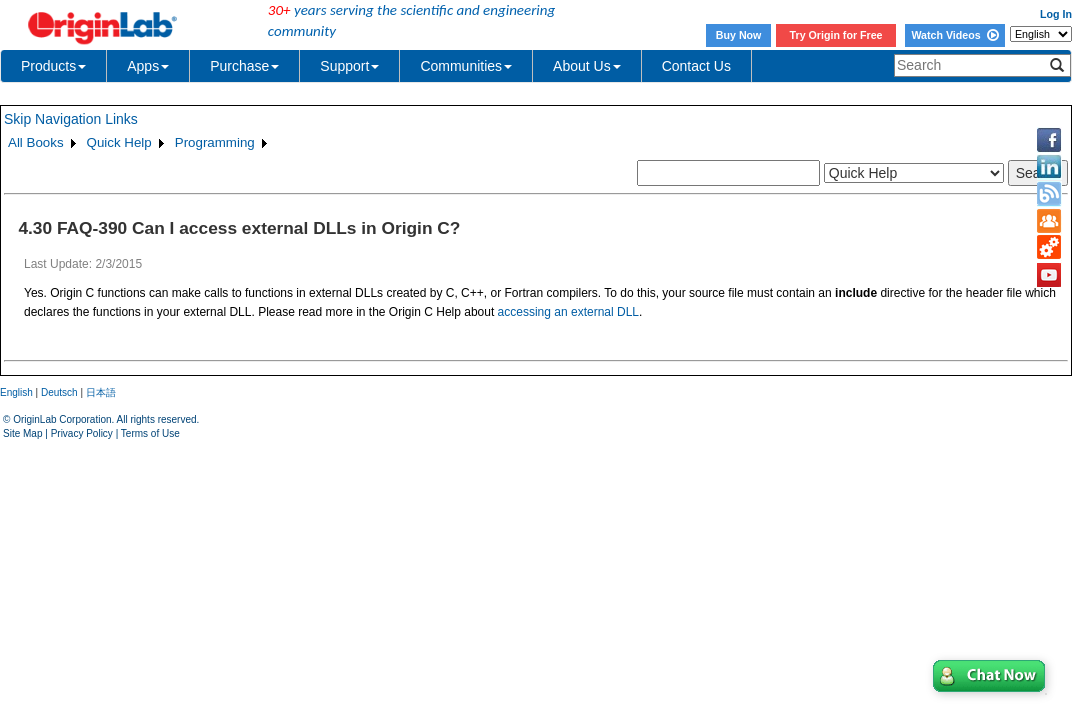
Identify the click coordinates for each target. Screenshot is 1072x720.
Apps (148, 66)
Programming (215, 142)
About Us (587, 66)
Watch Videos (954, 35)
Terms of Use (150, 433)
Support (349, 66)
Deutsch (59, 392)
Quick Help (119, 142)
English (16, 392)
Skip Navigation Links (71, 119)
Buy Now (739, 35)
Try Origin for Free (836, 35)
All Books (36, 142)
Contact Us (696, 66)
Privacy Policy (82, 433)
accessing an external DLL (568, 312)
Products (53, 66)
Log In (1056, 14)
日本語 (101, 392)
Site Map (22, 433)
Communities (466, 66)
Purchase (244, 66)
